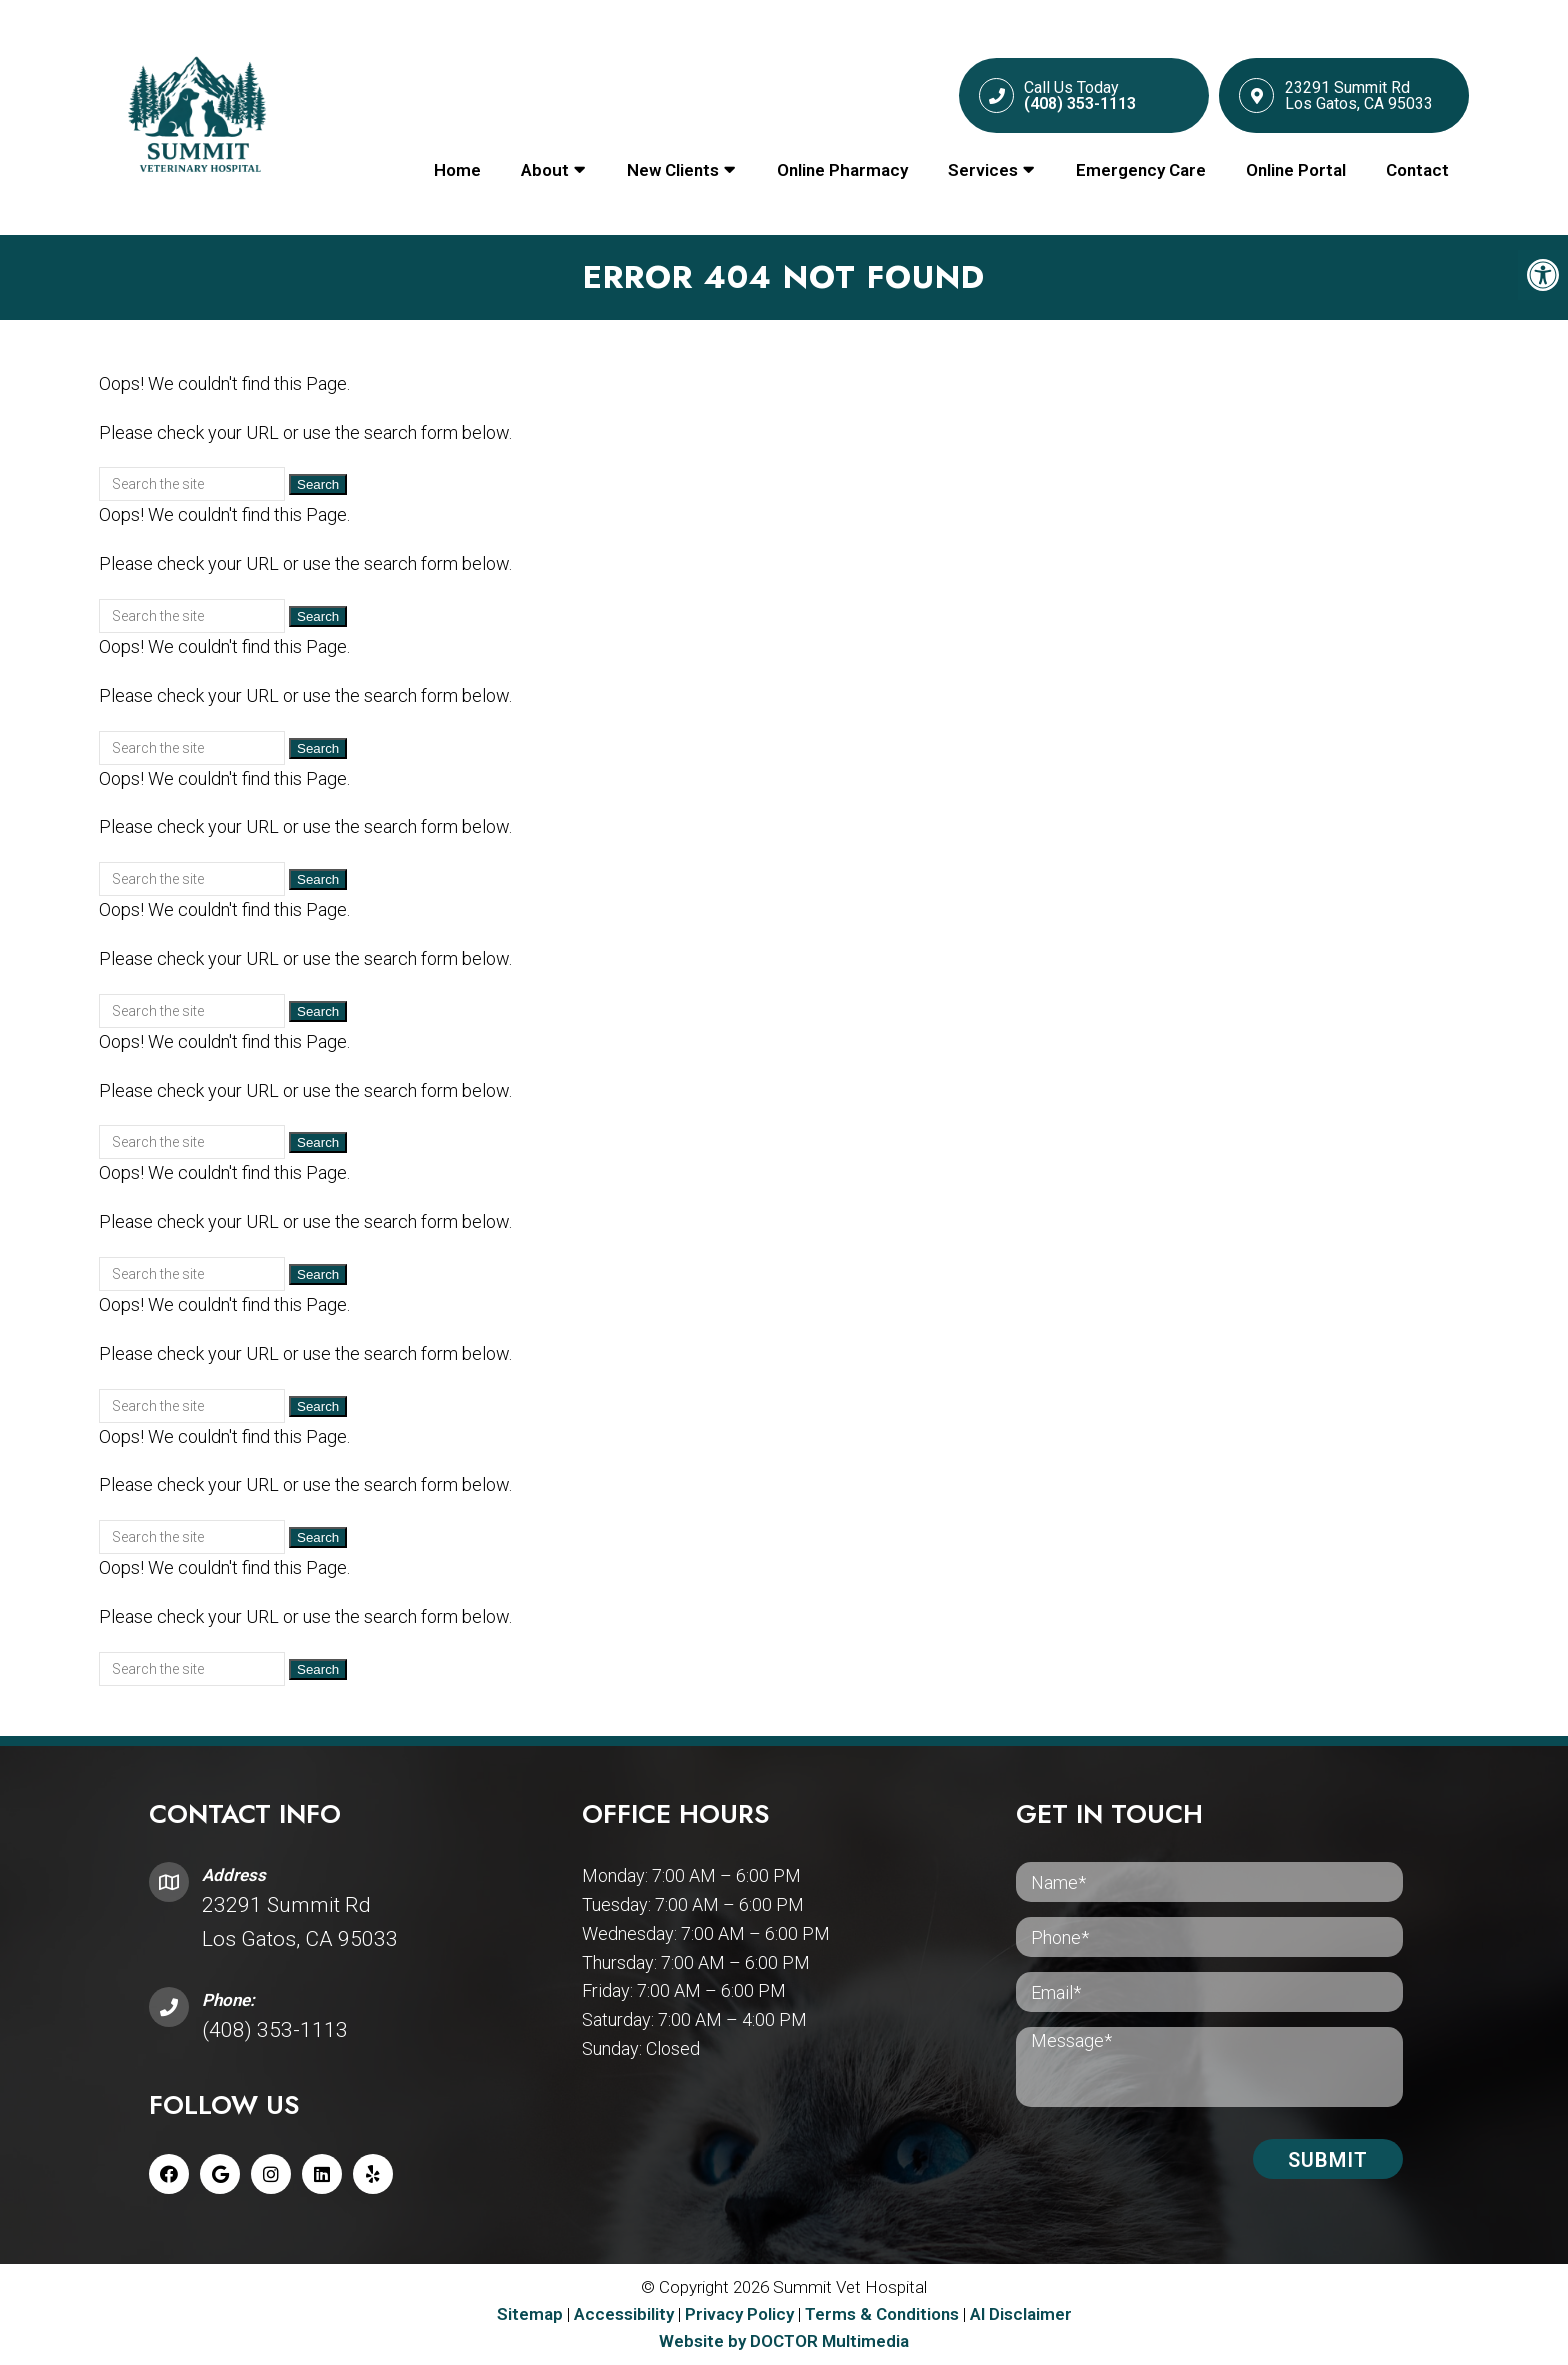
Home (457, 170)
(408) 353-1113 (275, 2030)
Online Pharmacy (842, 170)
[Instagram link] (271, 2174)
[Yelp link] (373, 2174)
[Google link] (220, 2174)
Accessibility (624, 2314)
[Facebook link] (169, 2174)
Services (983, 170)
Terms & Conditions (884, 2314)
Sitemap (530, 2314)
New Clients (673, 170)
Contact (1417, 170)
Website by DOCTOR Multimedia (784, 2341)
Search (318, 484)
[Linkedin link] (322, 2174)
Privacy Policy (741, 2314)
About (545, 170)
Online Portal (1296, 170)
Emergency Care (1141, 170)
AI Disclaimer (1021, 2314)
